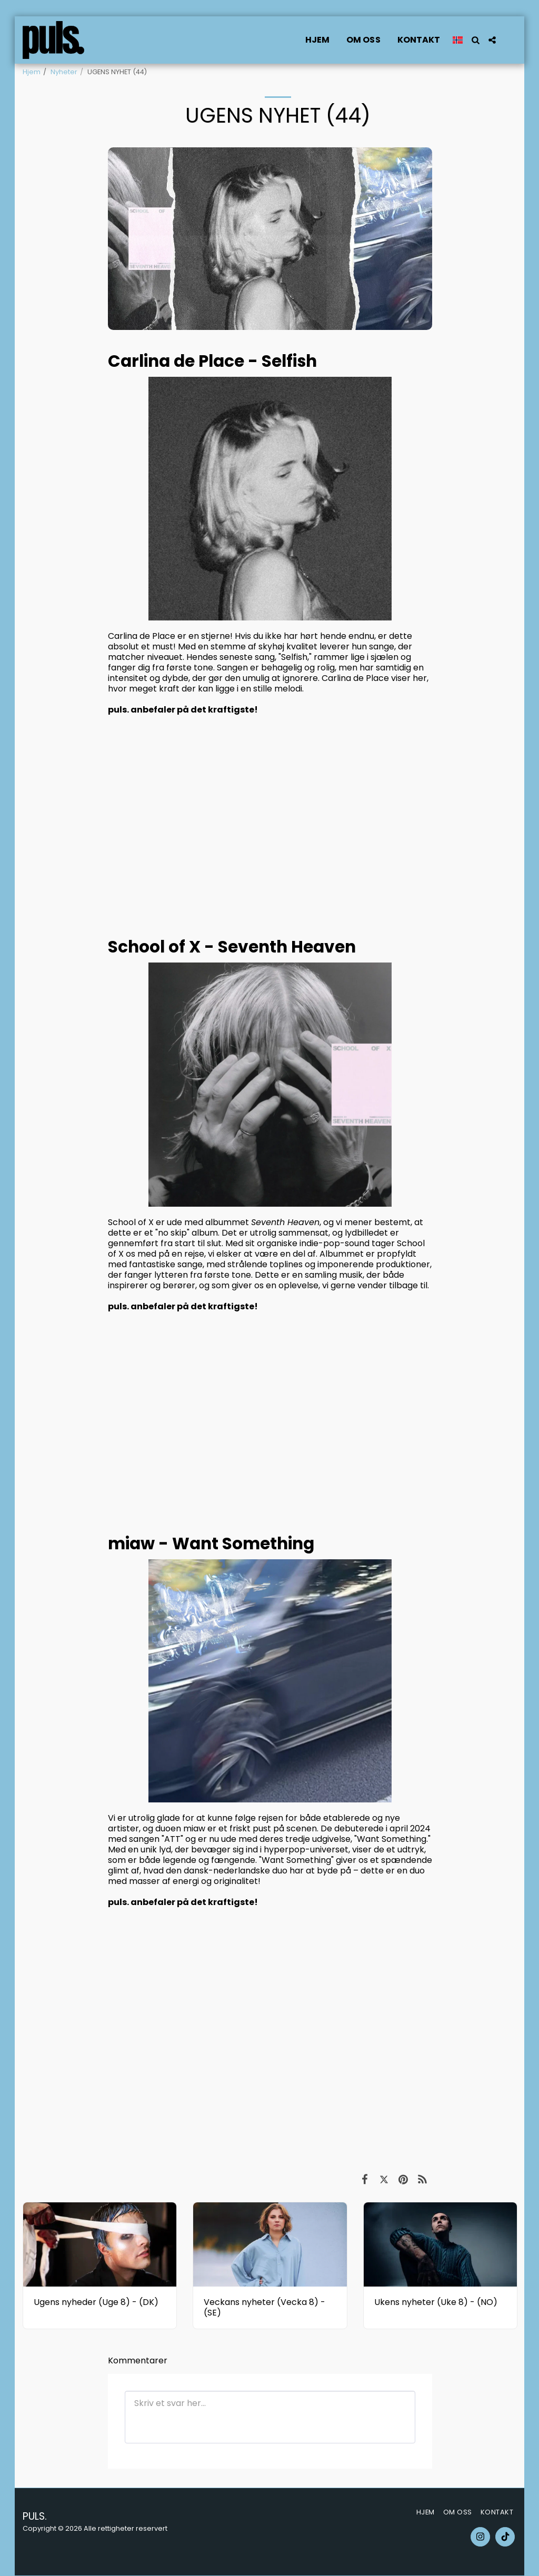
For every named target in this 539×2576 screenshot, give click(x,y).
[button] (475, 40)
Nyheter (64, 71)
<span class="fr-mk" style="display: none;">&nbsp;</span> (270, 2017)
